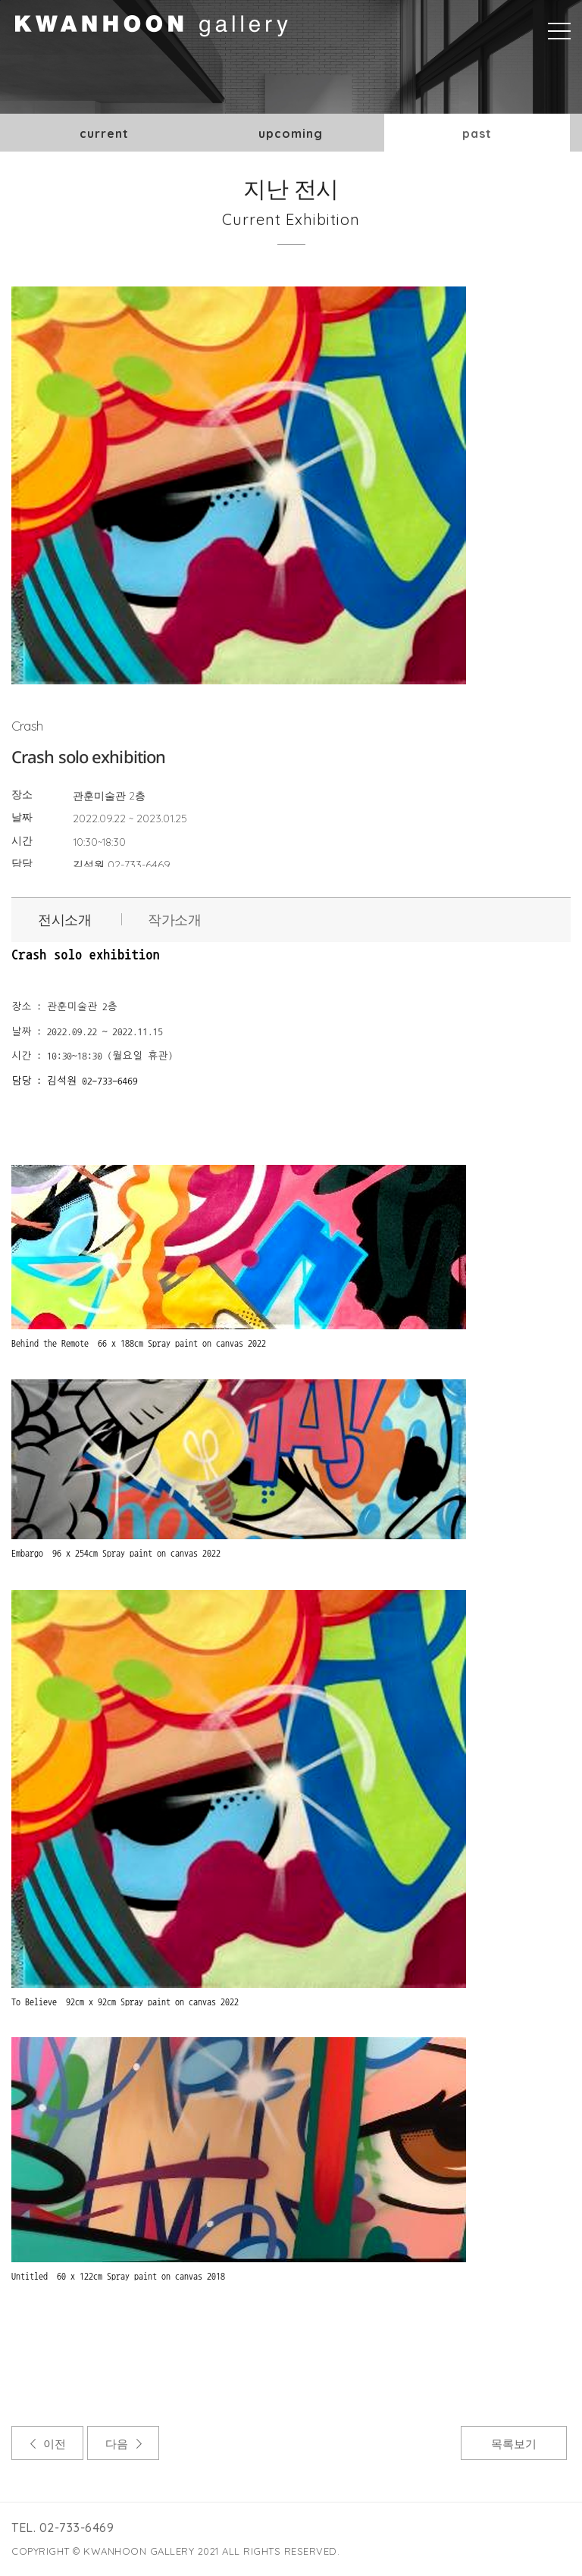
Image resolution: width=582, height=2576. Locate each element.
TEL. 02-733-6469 (62, 2527)
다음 (116, 2444)
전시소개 (64, 919)
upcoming (290, 133)
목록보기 (514, 2444)
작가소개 (174, 919)
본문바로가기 (0, 0)
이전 (54, 2444)
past (477, 133)
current (104, 133)
